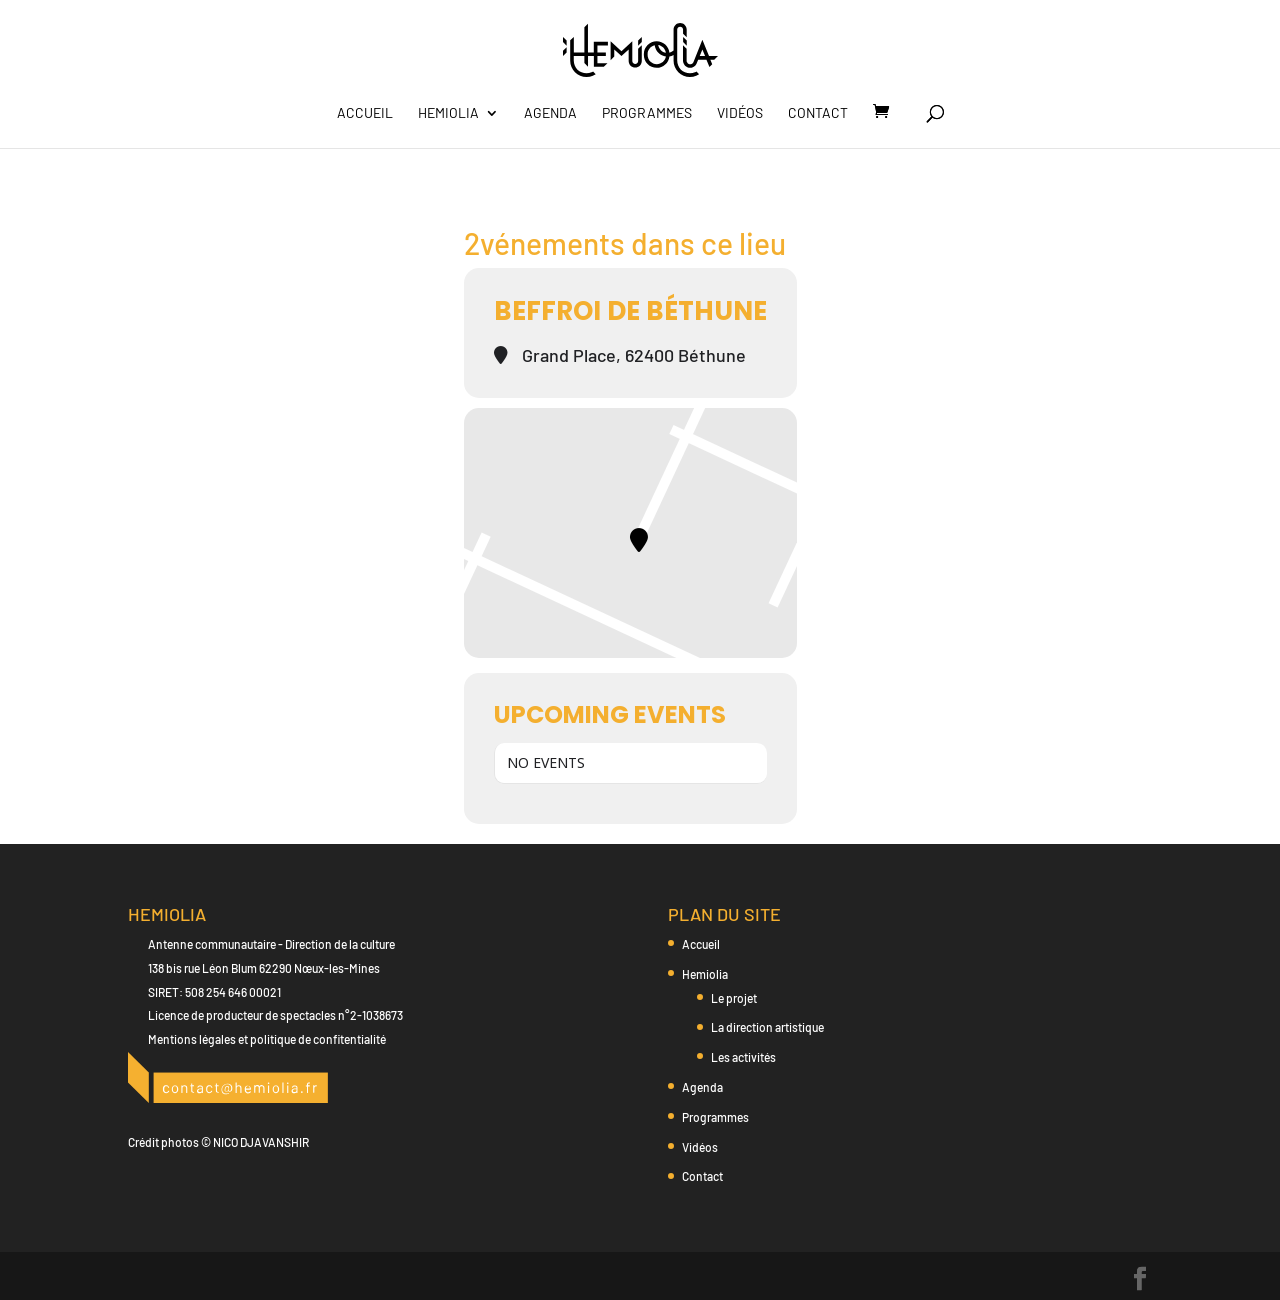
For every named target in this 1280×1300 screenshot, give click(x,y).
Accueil (365, 113)
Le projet (734, 998)
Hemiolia (448, 113)
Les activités (743, 1057)
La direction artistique (767, 1027)
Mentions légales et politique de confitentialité (267, 1039)
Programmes (647, 113)
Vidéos (740, 113)
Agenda (550, 113)
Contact (818, 113)
